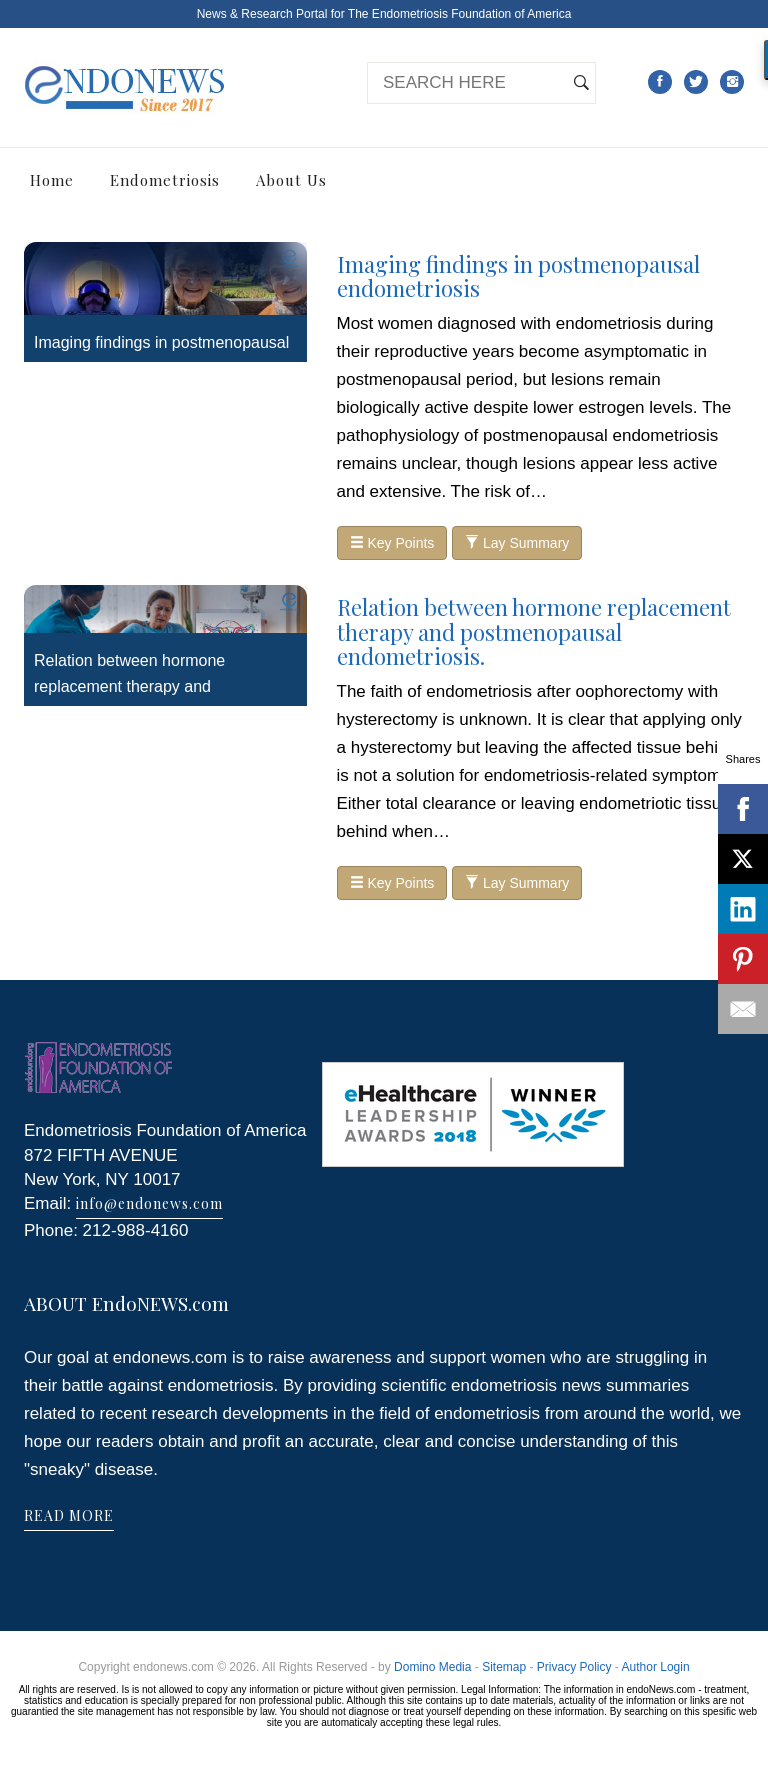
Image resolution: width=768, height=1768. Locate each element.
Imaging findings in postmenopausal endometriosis (518, 276)
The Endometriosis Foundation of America (459, 14)
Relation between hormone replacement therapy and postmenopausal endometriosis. (147, 686)
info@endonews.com (149, 1203)
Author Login (656, 1667)
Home (52, 180)
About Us (291, 180)
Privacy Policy (574, 1667)
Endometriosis (165, 180)
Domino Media (432, 1667)
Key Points (392, 543)
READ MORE (69, 1515)
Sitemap (504, 1667)
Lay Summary (517, 543)
